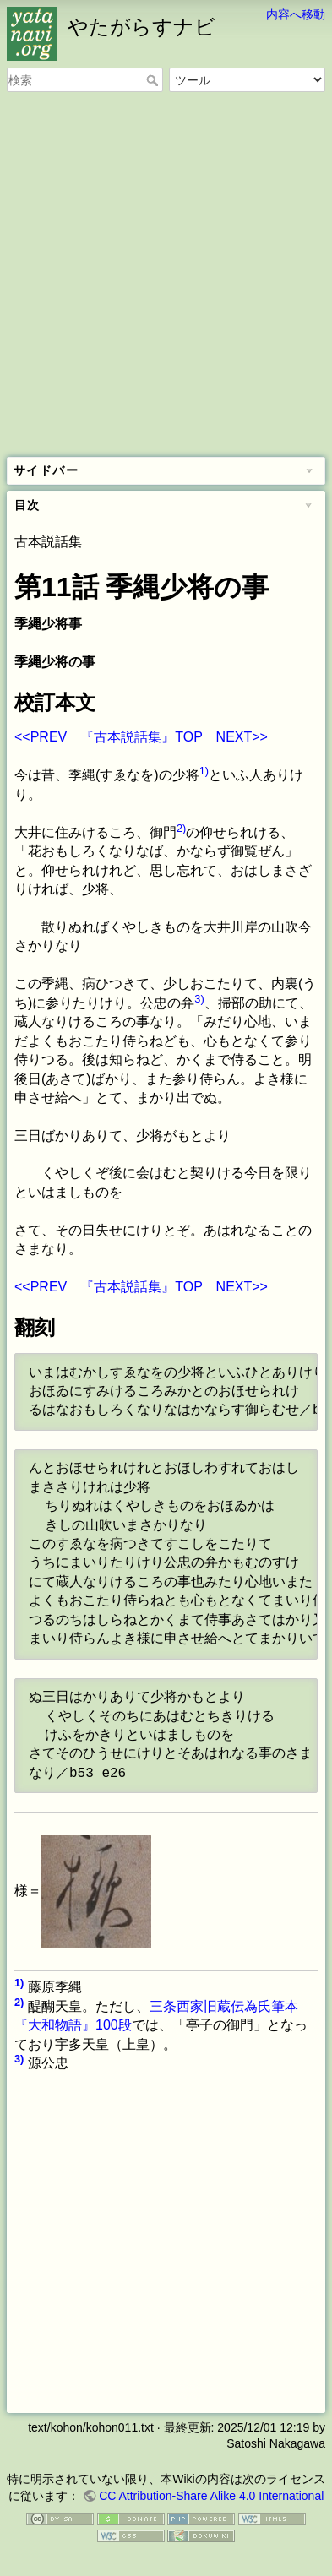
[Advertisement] (166, 276)
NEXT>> (242, 737)
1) (204, 770)
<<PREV (40, 737)
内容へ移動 (295, 14)
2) (181, 828)
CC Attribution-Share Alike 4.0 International (211, 2496)
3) (199, 998)
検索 (154, 80)
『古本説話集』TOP (141, 737)
